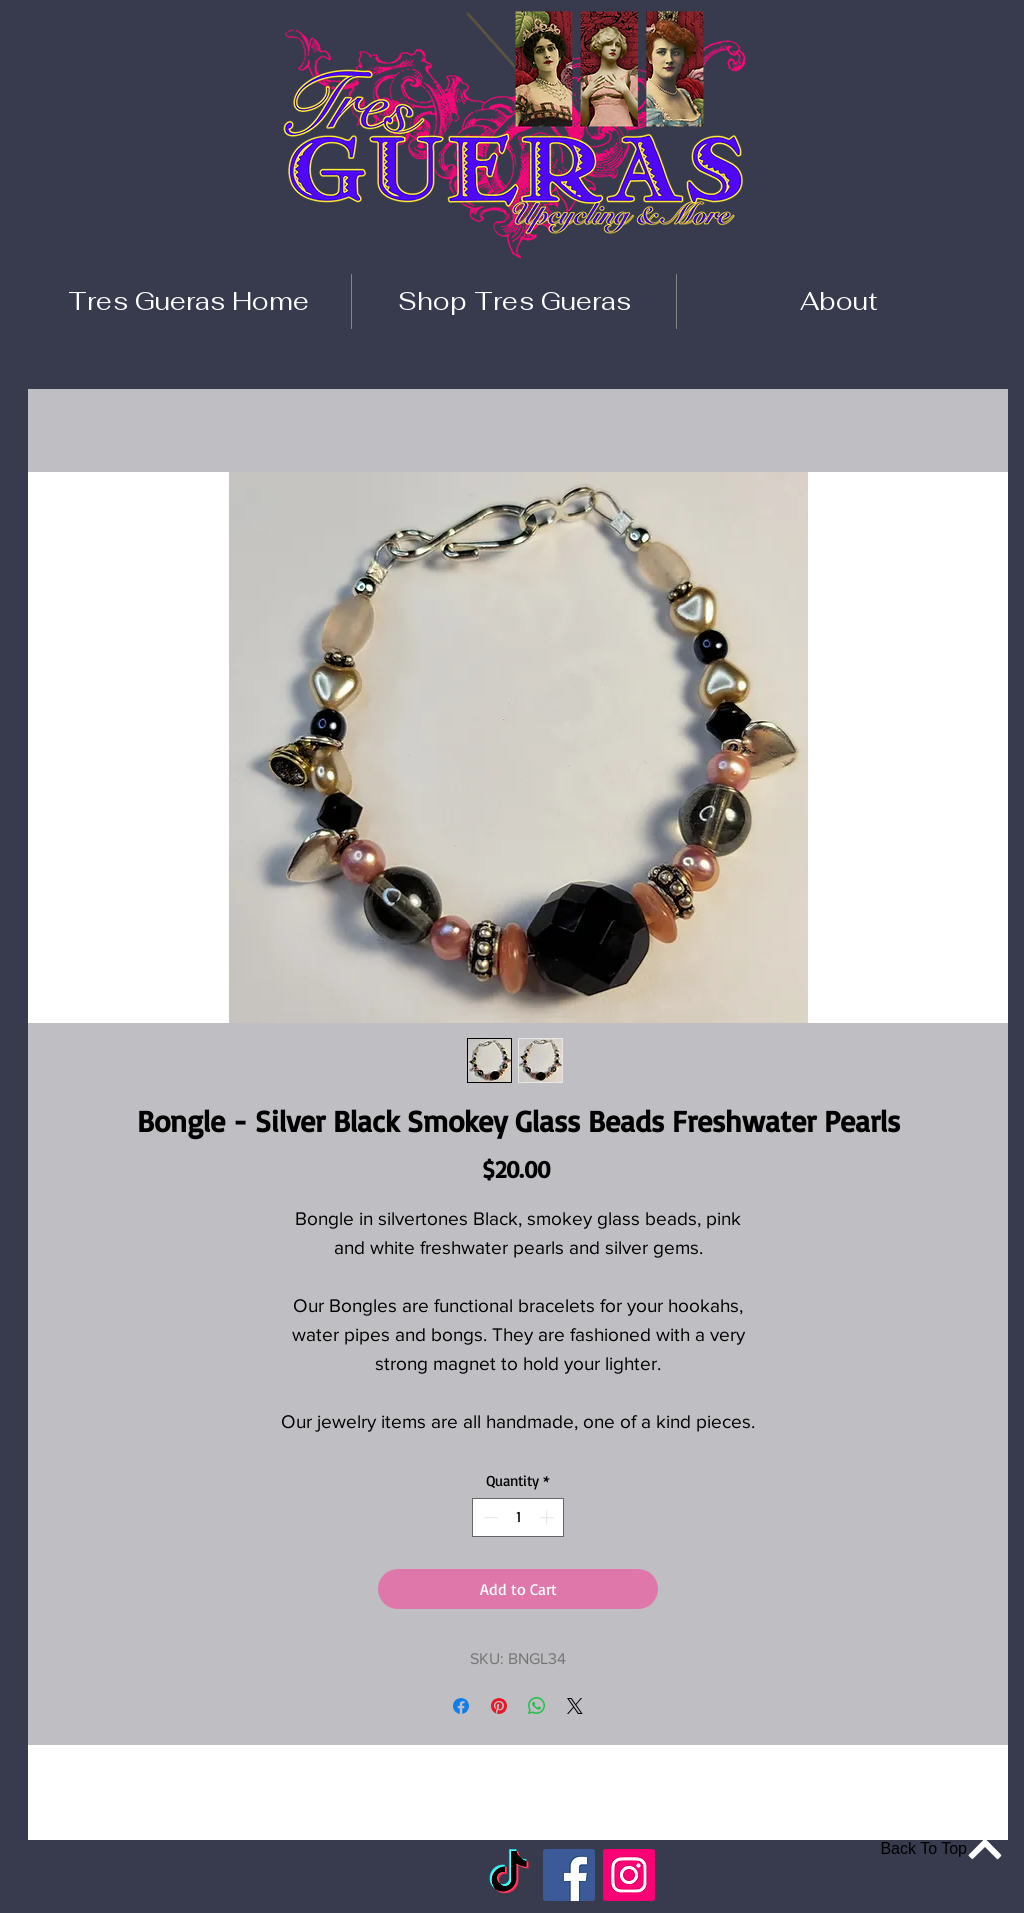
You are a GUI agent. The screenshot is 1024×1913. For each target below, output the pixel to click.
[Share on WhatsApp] (537, 1706)
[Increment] (548, 1517)
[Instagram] (629, 1875)
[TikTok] (509, 1875)
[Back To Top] (930, 1848)
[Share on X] (575, 1706)
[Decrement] (488, 1517)
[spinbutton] (518, 1517)
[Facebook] (569, 1875)
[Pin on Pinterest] (499, 1706)
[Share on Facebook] (461, 1706)
